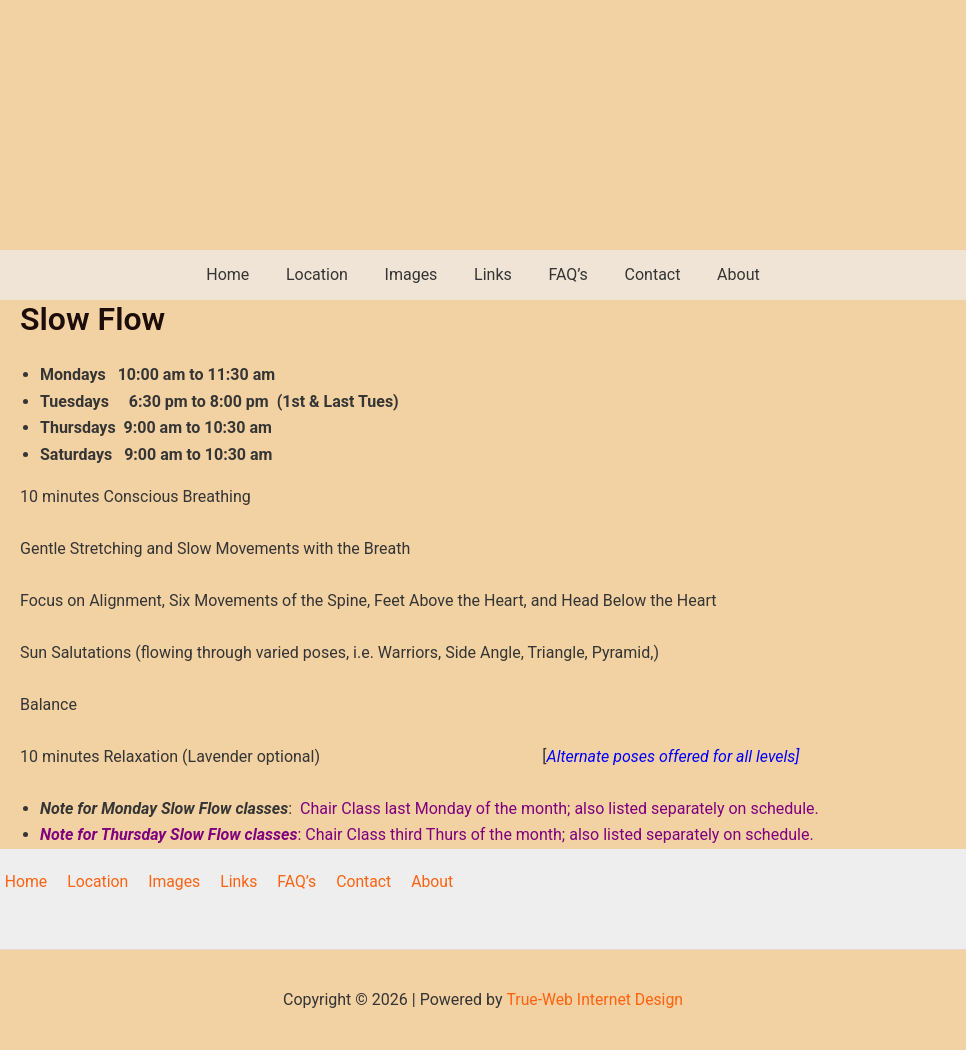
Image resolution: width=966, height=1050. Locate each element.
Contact (643, 274)
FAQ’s (563, 274)
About (724, 274)
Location (326, 274)
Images (415, 274)
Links (493, 274)
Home (241, 274)
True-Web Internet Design (594, 999)
